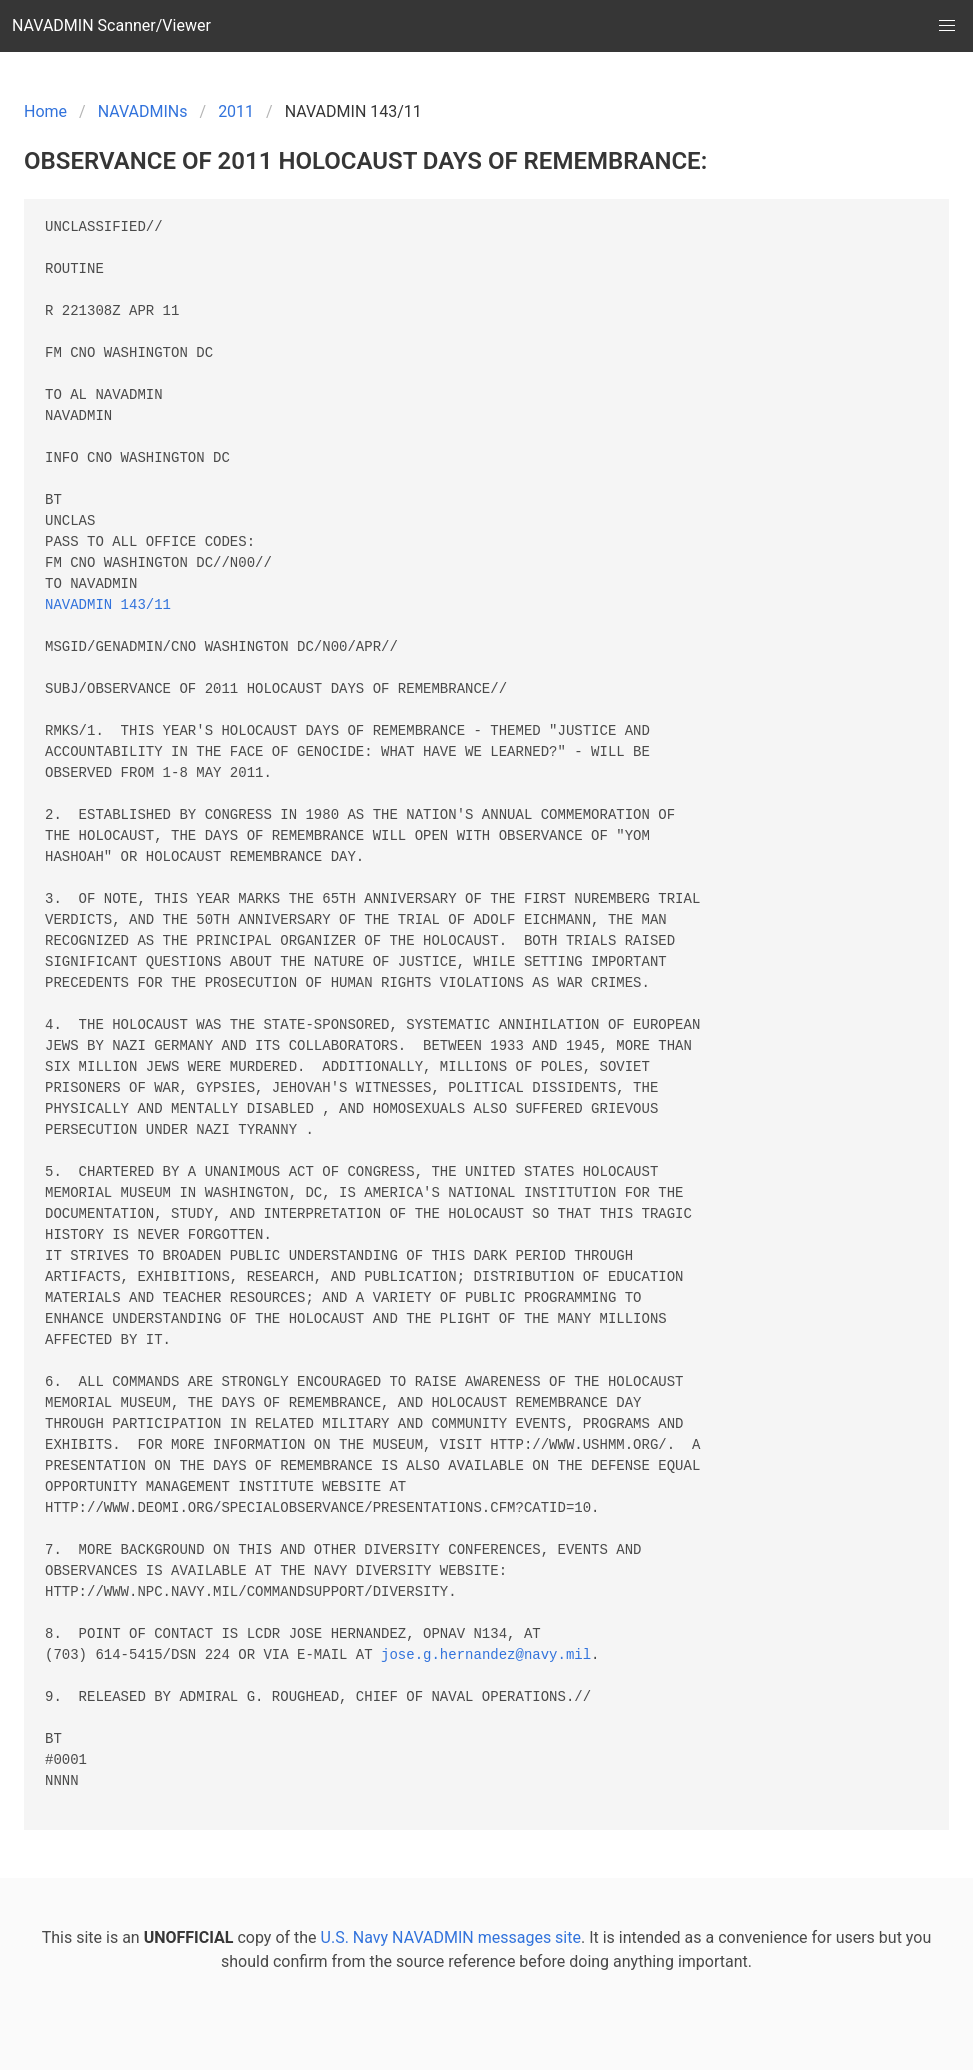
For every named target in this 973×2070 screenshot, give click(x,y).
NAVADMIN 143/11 (108, 605)
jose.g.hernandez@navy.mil (486, 1655)
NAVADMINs (143, 111)
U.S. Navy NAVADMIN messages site (451, 1937)
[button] (947, 26)
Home (45, 111)
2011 (236, 111)
